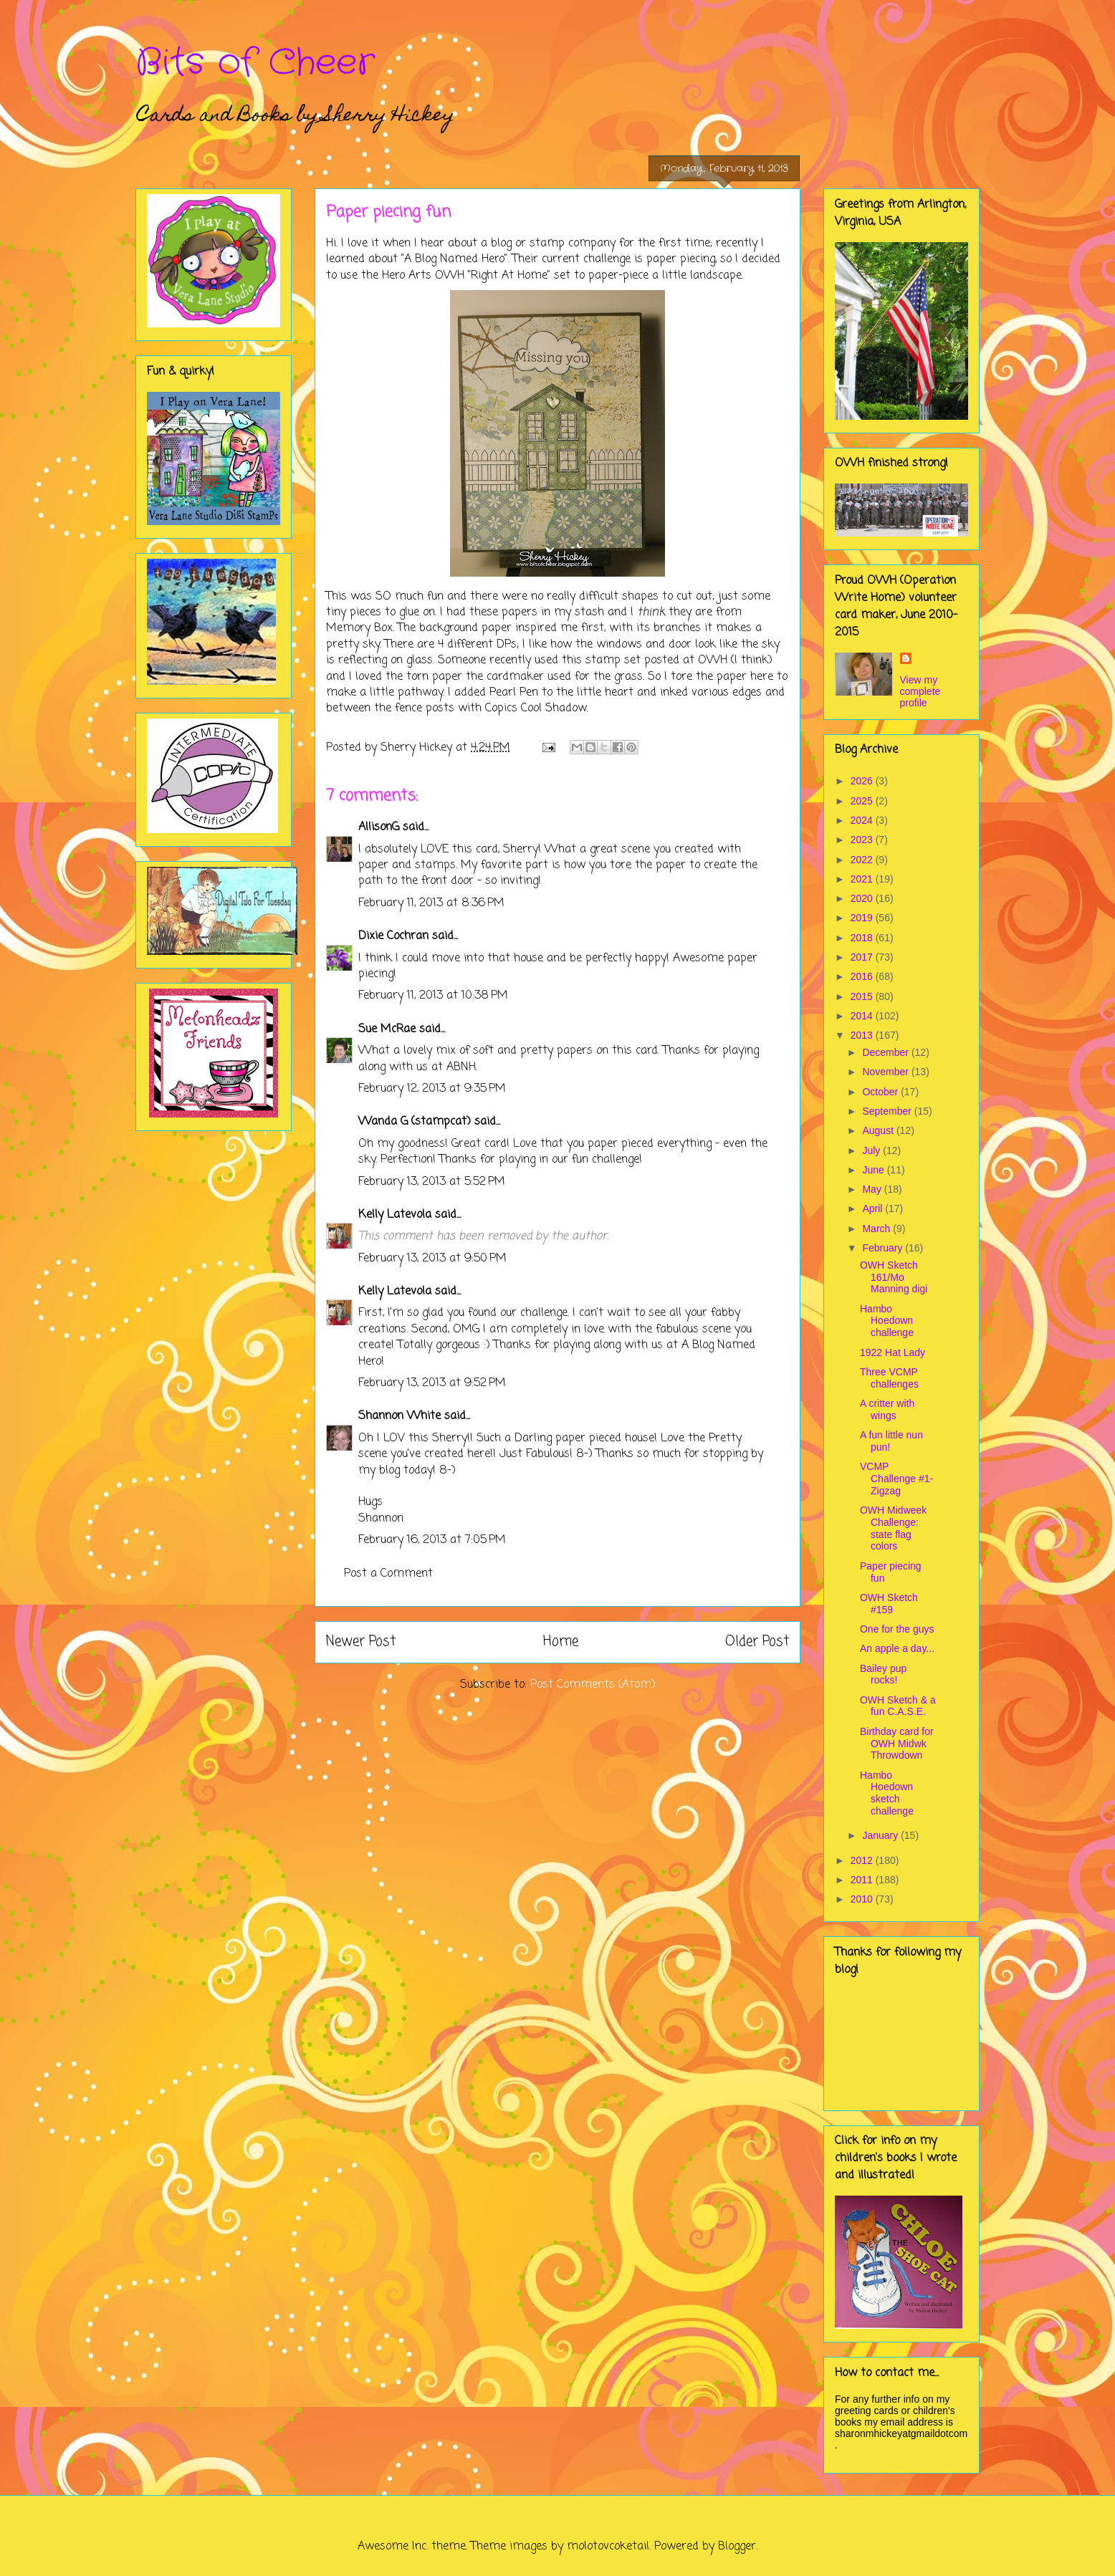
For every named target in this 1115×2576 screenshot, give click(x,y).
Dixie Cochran (393, 936)
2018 (863, 937)
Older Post (757, 1641)
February (883, 1248)
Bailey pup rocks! (883, 1674)
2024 (863, 820)
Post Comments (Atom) (593, 1684)
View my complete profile (920, 691)
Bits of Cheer (255, 63)
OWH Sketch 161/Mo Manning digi (893, 1277)
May (873, 1189)
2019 (863, 917)
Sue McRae (387, 1029)
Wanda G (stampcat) (414, 1121)
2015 (863, 996)
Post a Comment (388, 1573)
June (874, 1170)
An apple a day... (897, 1648)
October (881, 1091)
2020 (863, 898)
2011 (863, 1879)
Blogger (737, 2546)
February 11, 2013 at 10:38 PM (433, 995)
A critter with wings (887, 1409)
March (877, 1228)
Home (560, 1641)
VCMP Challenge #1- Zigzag (896, 1478)
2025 (863, 801)
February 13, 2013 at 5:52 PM (431, 1182)
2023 (863, 839)
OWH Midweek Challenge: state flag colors (893, 1528)
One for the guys (897, 1629)
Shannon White (399, 1416)
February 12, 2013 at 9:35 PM (432, 1088)
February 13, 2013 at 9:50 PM (432, 1258)
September (888, 1111)
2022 (863, 859)
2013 (863, 1035)
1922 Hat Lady (892, 1352)
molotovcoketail (608, 2546)
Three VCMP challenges (889, 1378)
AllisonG (378, 827)
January (881, 1835)
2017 (863, 957)
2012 (863, 1860)
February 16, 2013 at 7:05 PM (432, 1540)
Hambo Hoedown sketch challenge (887, 1793)
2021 (863, 879)
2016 (863, 976)
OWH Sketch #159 (889, 1603)
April (873, 1208)
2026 (863, 781)
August (879, 1130)
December (886, 1052)
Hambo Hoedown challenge (887, 1321)
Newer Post (361, 1641)
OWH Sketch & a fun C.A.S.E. (898, 1706)
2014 (863, 1016)
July (872, 1150)
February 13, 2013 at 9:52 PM (432, 1383)
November (886, 1071)
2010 (863, 1899)
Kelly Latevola (394, 1215)
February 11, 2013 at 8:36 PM (431, 903)
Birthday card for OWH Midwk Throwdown (897, 1744)
